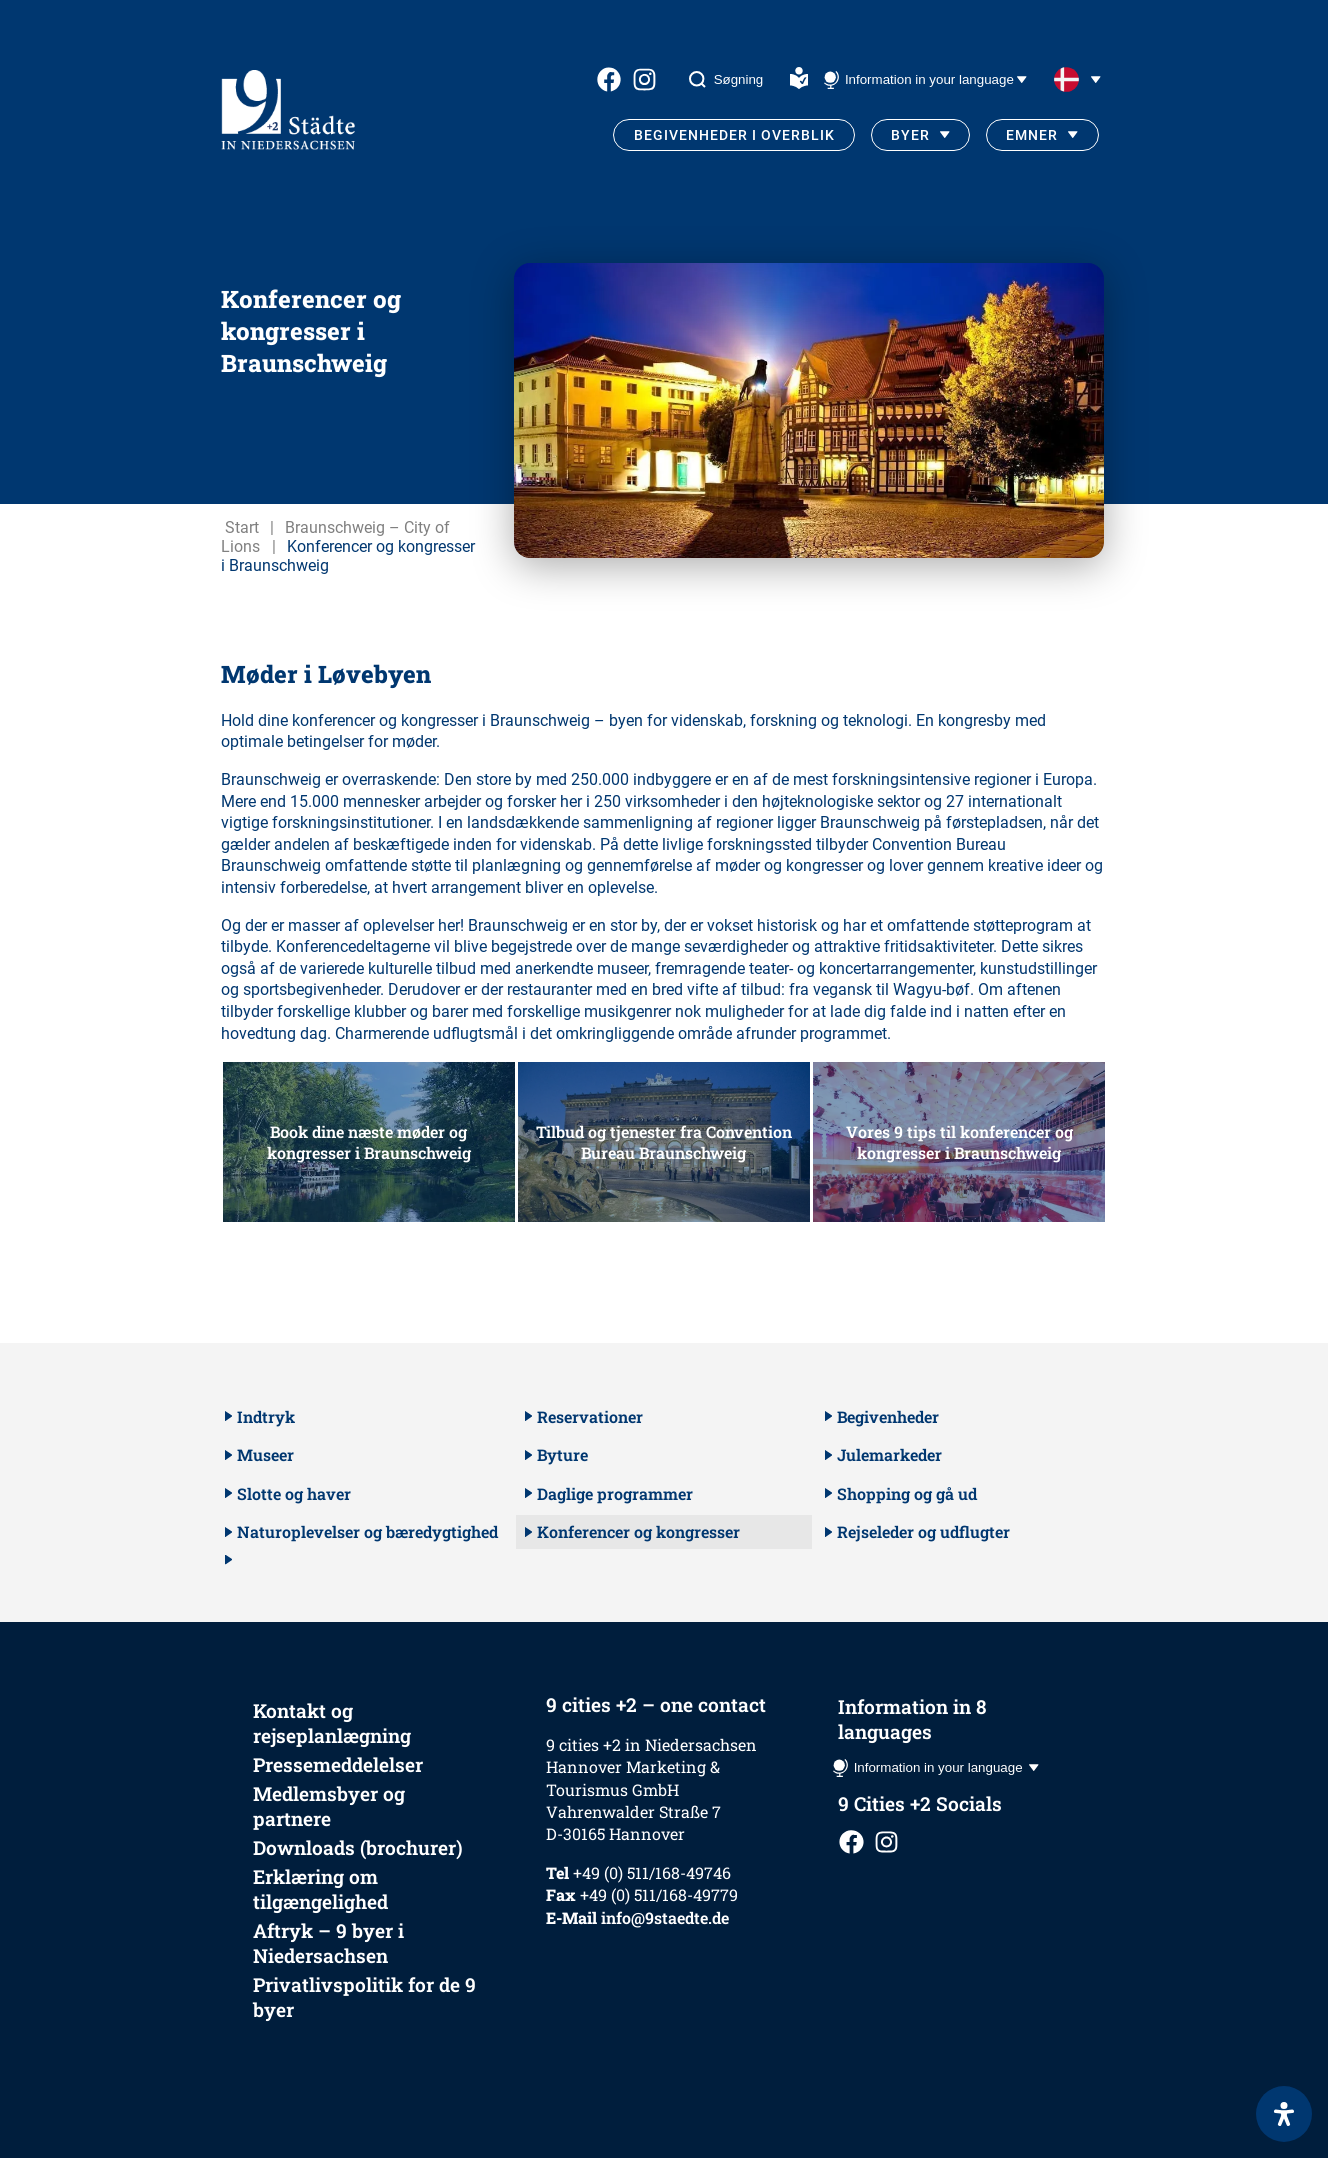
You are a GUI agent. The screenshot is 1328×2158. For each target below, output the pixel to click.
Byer (910, 135)
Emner (1032, 135)
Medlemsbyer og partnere (329, 1806)
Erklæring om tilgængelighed (320, 1889)
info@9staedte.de (665, 1917)
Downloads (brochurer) (358, 1847)
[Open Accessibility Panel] (1284, 2114)
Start (242, 527)
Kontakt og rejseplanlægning (332, 1723)
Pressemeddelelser (338, 1764)
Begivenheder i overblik (734, 135)
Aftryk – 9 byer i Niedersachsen (328, 1943)
